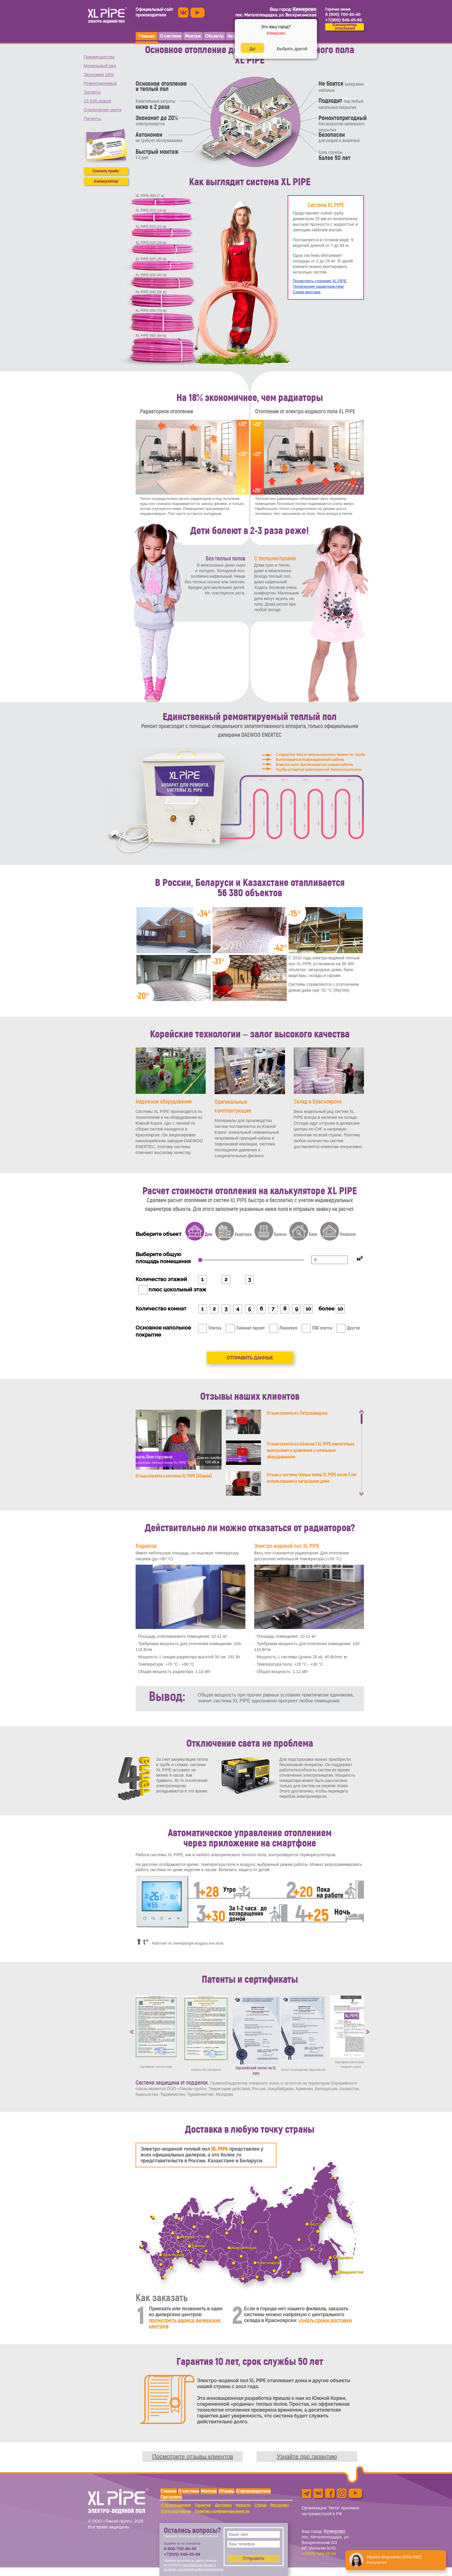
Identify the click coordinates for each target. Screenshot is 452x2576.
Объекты (214, 36)
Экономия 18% (99, 74)
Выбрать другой (292, 48)
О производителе (253, 2491)
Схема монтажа (307, 292)
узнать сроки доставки (325, 2320)
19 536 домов (97, 100)
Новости (243, 2505)
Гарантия (203, 2505)
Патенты (92, 118)
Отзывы (226, 2491)
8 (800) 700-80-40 (342, 14)
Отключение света (102, 109)
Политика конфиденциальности (222, 2511)
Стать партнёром (176, 2511)
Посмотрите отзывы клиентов (192, 2456)
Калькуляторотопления (345, 27)
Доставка (223, 2505)
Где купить (171, 2497)
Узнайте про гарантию (307, 2456)
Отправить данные (250, 1358)
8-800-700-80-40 (180, 2548)
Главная (169, 2491)
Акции (233, 36)
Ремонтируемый (100, 83)
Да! (252, 48)
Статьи (260, 2505)
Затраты (92, 92)
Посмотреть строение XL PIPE (319, 281)
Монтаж (209, 2491)
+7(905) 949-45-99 (182, 2554)
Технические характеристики (318, 286)
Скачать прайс (105, 171)
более (327, 1308)
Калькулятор (106, 181)
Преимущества (99, 56)
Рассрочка (279, 2505)
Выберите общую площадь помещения (163, 1257)
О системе (188, 2491)
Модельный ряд (100, 65)
